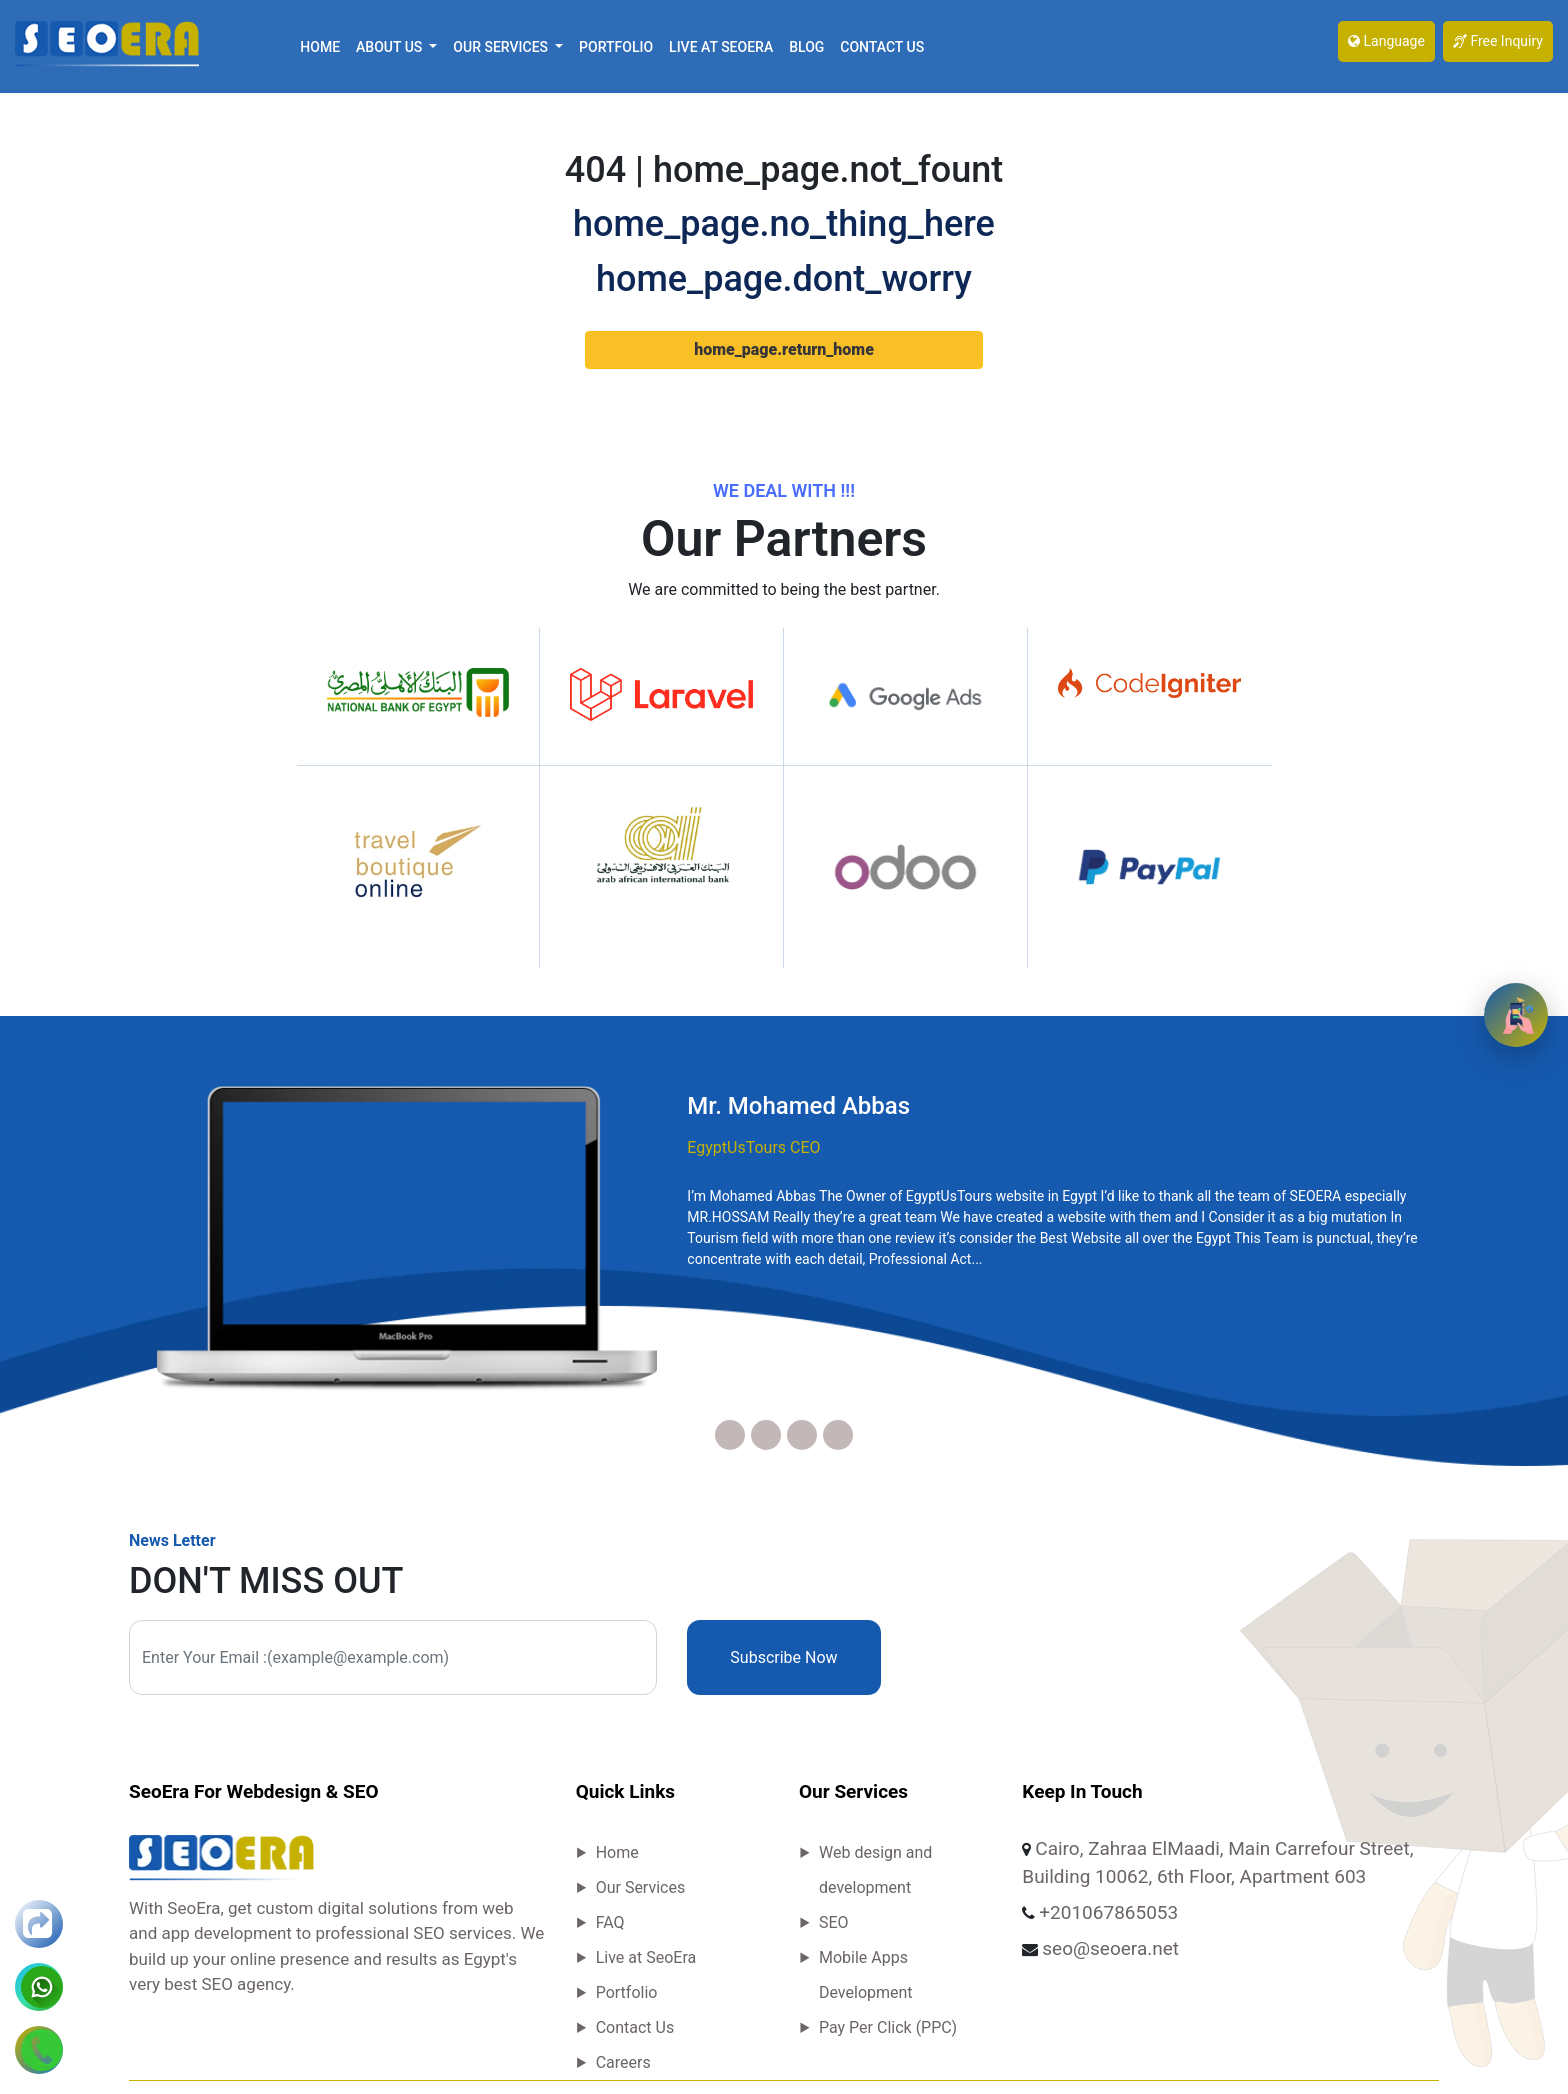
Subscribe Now (783, 1657)
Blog (806, 47)
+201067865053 (1108, 1912)
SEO (834, 1922)
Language (1386, 41)
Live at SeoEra (721, 47)
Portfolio (616, 47)
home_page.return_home (784, 349)
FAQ (610, 1922)
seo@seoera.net (1110, 1948)
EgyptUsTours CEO (753, 1147)
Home (320, 47)
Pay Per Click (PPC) (888, 2027)
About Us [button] (391, 47)
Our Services (641, 1887)
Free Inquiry (1498, 41)
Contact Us (882, 47)
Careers (623, 2062)
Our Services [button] (502, 47)
